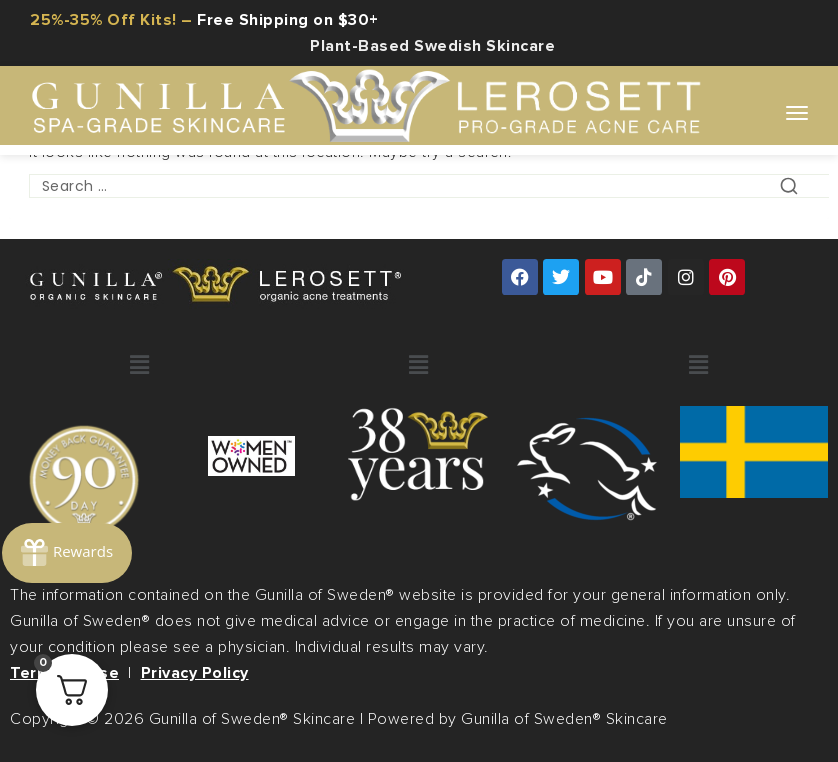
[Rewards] (69, 532)
